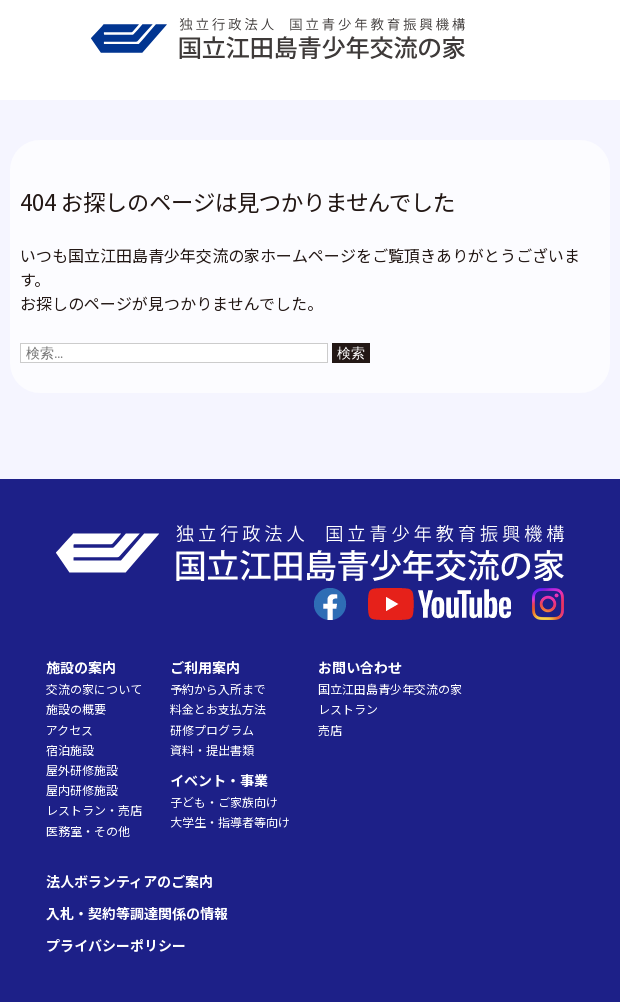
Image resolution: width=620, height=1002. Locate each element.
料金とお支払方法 (218, 708)
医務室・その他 (88, 830)
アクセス (69, 729)
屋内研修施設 (82, 789)
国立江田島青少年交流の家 (390, 688)
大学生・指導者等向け (230, 821)
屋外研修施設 (82, 769)
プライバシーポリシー (116, 945)
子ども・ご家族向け (224, 801)
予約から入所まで (218, 688)
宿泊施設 (70, 749)
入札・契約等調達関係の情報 (137, 913)
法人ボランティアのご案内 (129, 881)
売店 (330, 729)
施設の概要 (76, 708)
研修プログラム (212, 729)
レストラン (348, 708)
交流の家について (94, 688)
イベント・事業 (219, 780)
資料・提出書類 (212, 749)
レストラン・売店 (94, 809)
